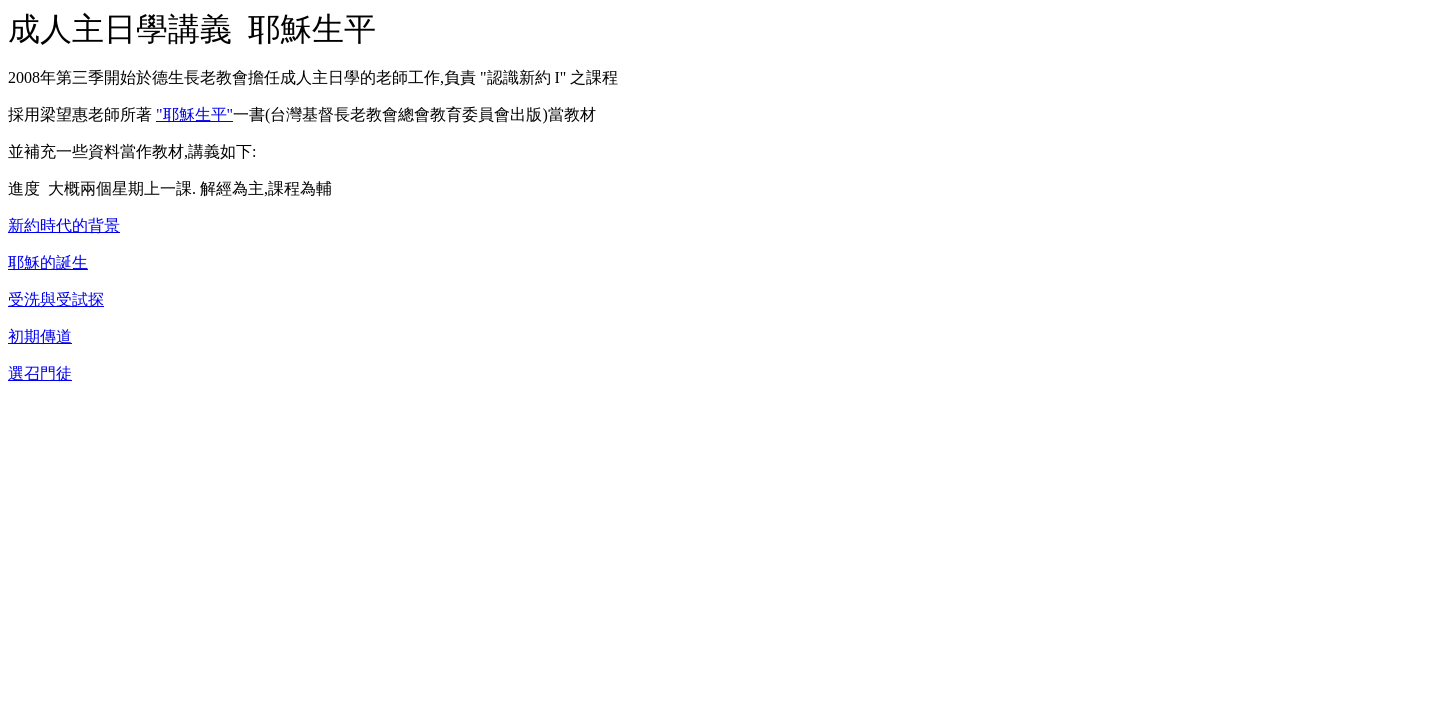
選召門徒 (40, 373)
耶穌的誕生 (48, 262)
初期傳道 (40, 336)
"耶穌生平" (194, 114)
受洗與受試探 (56, 299)
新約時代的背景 (64, 225)
